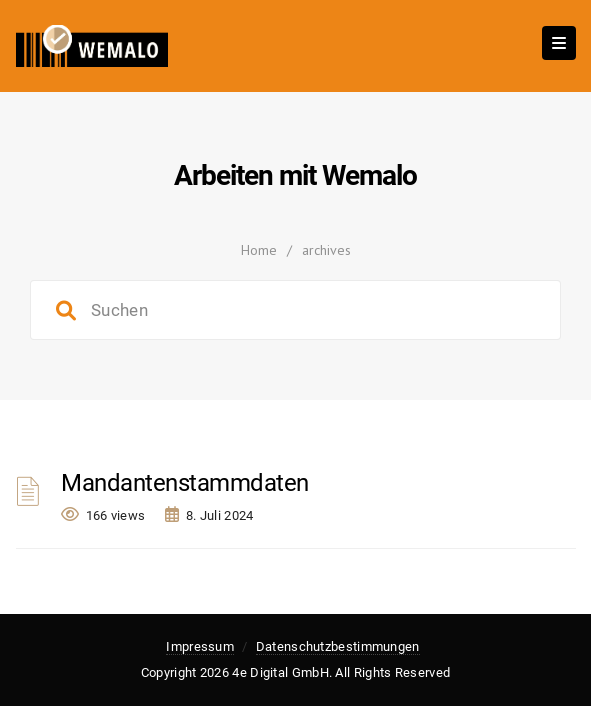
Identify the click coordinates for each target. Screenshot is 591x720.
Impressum (200, 646)
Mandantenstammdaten (185, 483)
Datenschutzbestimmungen (338, 646)
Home (259, 250)
